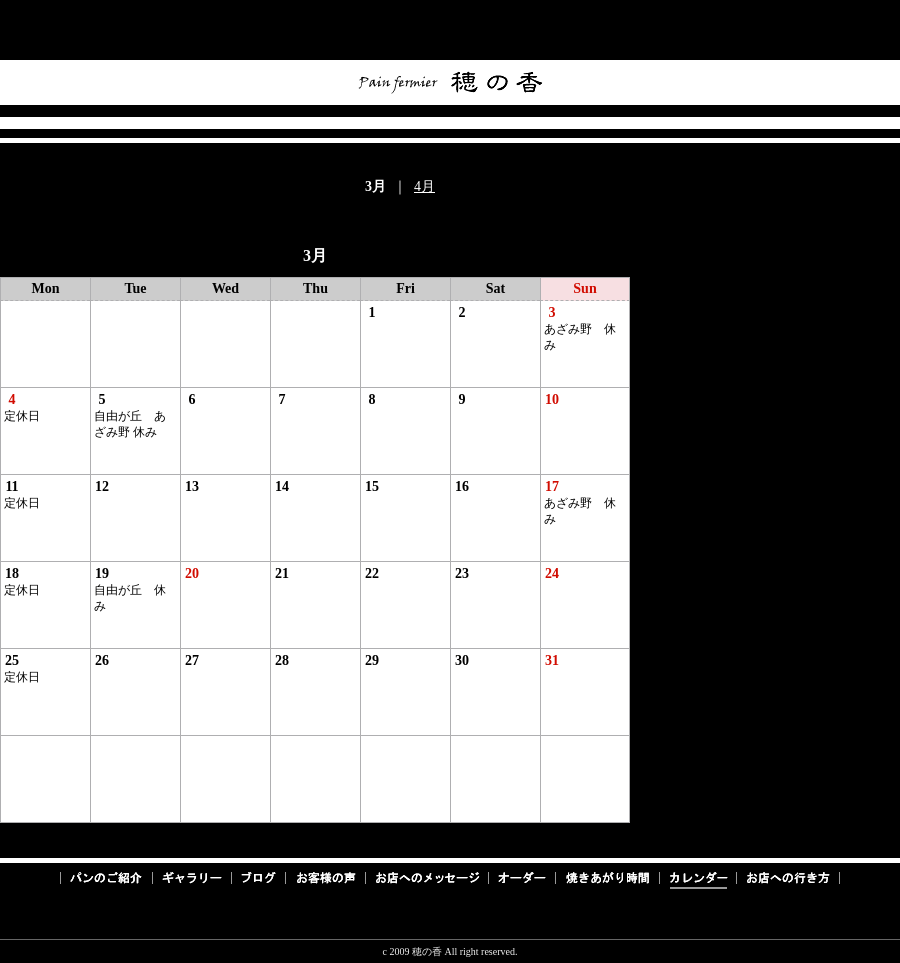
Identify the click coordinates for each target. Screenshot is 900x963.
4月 (424, 186)
